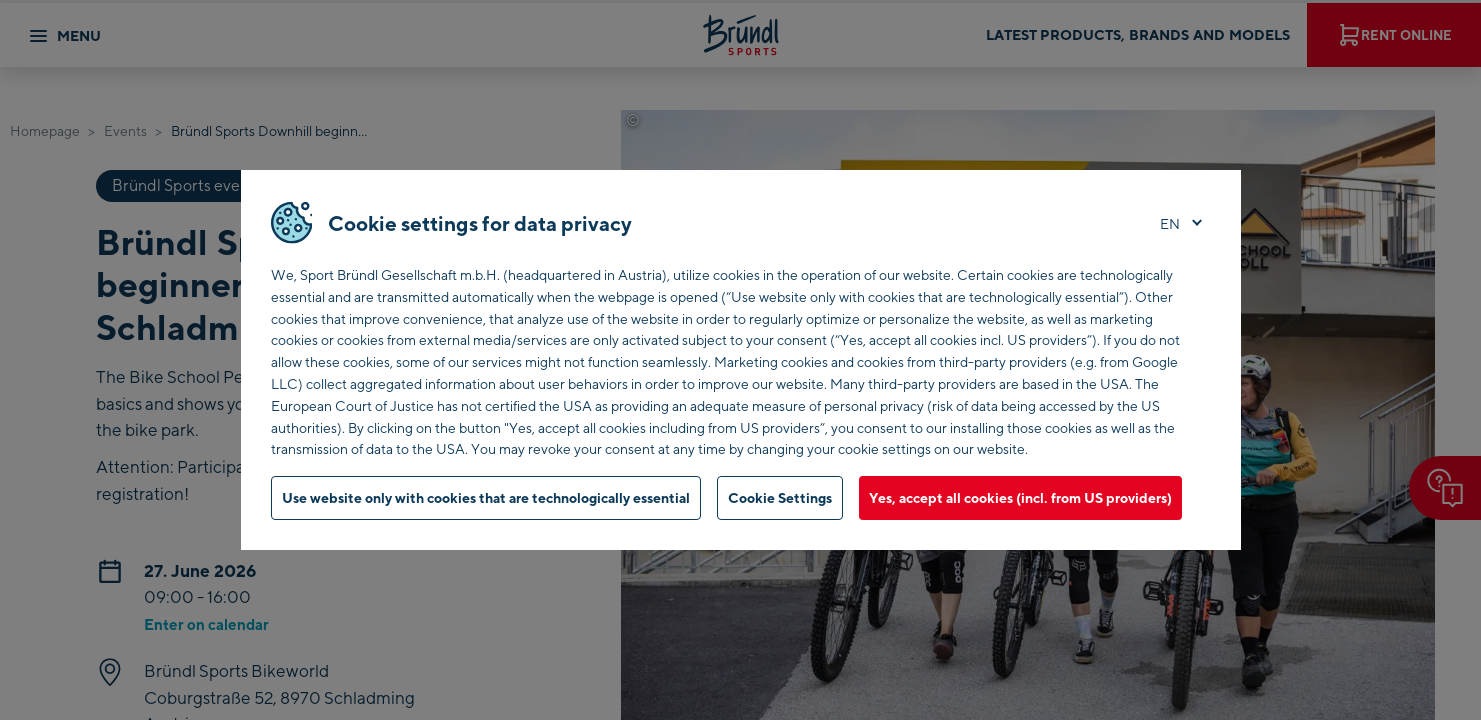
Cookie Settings (780, 497)
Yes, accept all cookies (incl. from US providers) (1020, 497)
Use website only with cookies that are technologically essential (486, 497)
